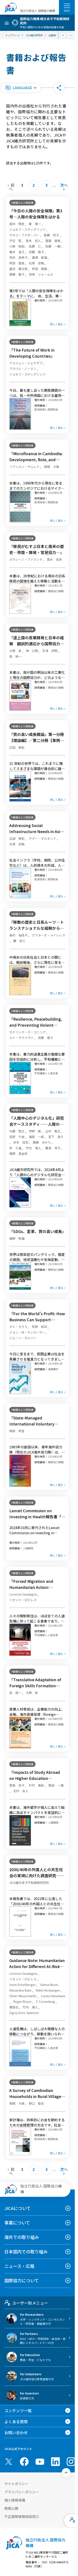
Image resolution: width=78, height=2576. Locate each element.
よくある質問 (16, 2421)
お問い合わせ (16, 2432)
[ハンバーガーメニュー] (67, 6)
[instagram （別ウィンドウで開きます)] (71, 2461)
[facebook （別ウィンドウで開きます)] (24, 2461)
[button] (20, 88)
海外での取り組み (21, 2237)
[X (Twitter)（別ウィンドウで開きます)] (8, 2461)
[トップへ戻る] (66, 2472)
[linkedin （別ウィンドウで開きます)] (55, 2461)
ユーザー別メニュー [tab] (26, 2303)
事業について (17, 2222)
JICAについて (17, 2208)
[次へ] (70, 35)
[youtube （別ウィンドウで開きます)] (40, 2462)
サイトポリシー (16, 2483)
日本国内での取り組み (26, 2251)
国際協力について (21, 2280)
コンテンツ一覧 (18, 2410)
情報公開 (11, 2508)
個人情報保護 (14, 2500)
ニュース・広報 (19, 2266)
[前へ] (63, 35)
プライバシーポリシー (21, 2491)
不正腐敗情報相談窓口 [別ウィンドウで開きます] (21, 2516)
